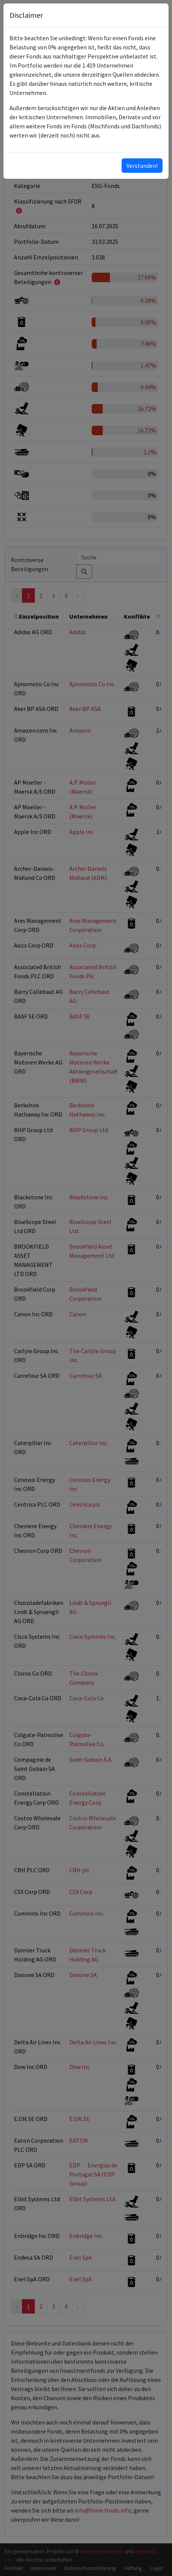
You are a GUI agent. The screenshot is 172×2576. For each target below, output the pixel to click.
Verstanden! (142, 165)
